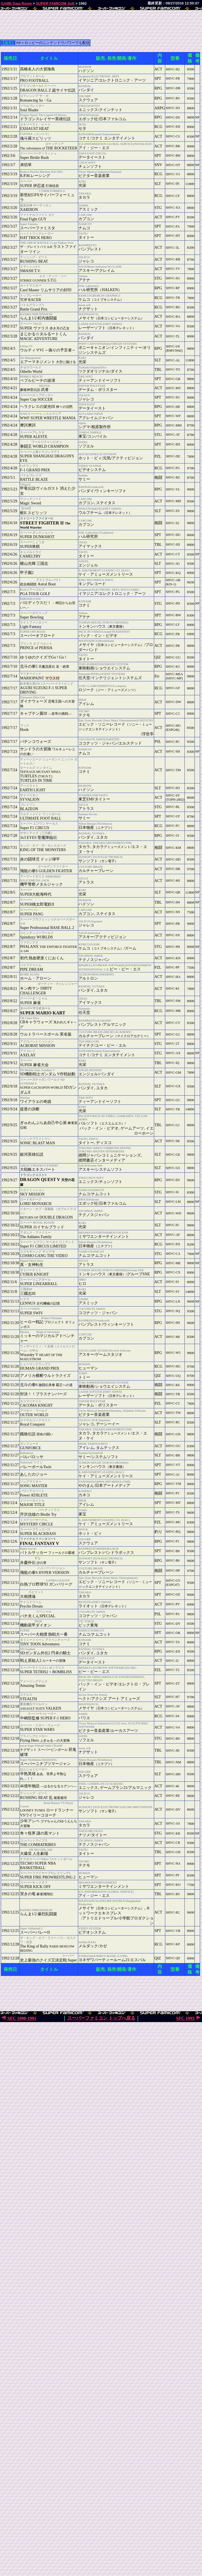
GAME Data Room (16, 3)
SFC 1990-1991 (18, 2018)
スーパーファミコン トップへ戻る (101, 2018)
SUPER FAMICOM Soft (55, 3)
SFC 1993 (188, 2018)
